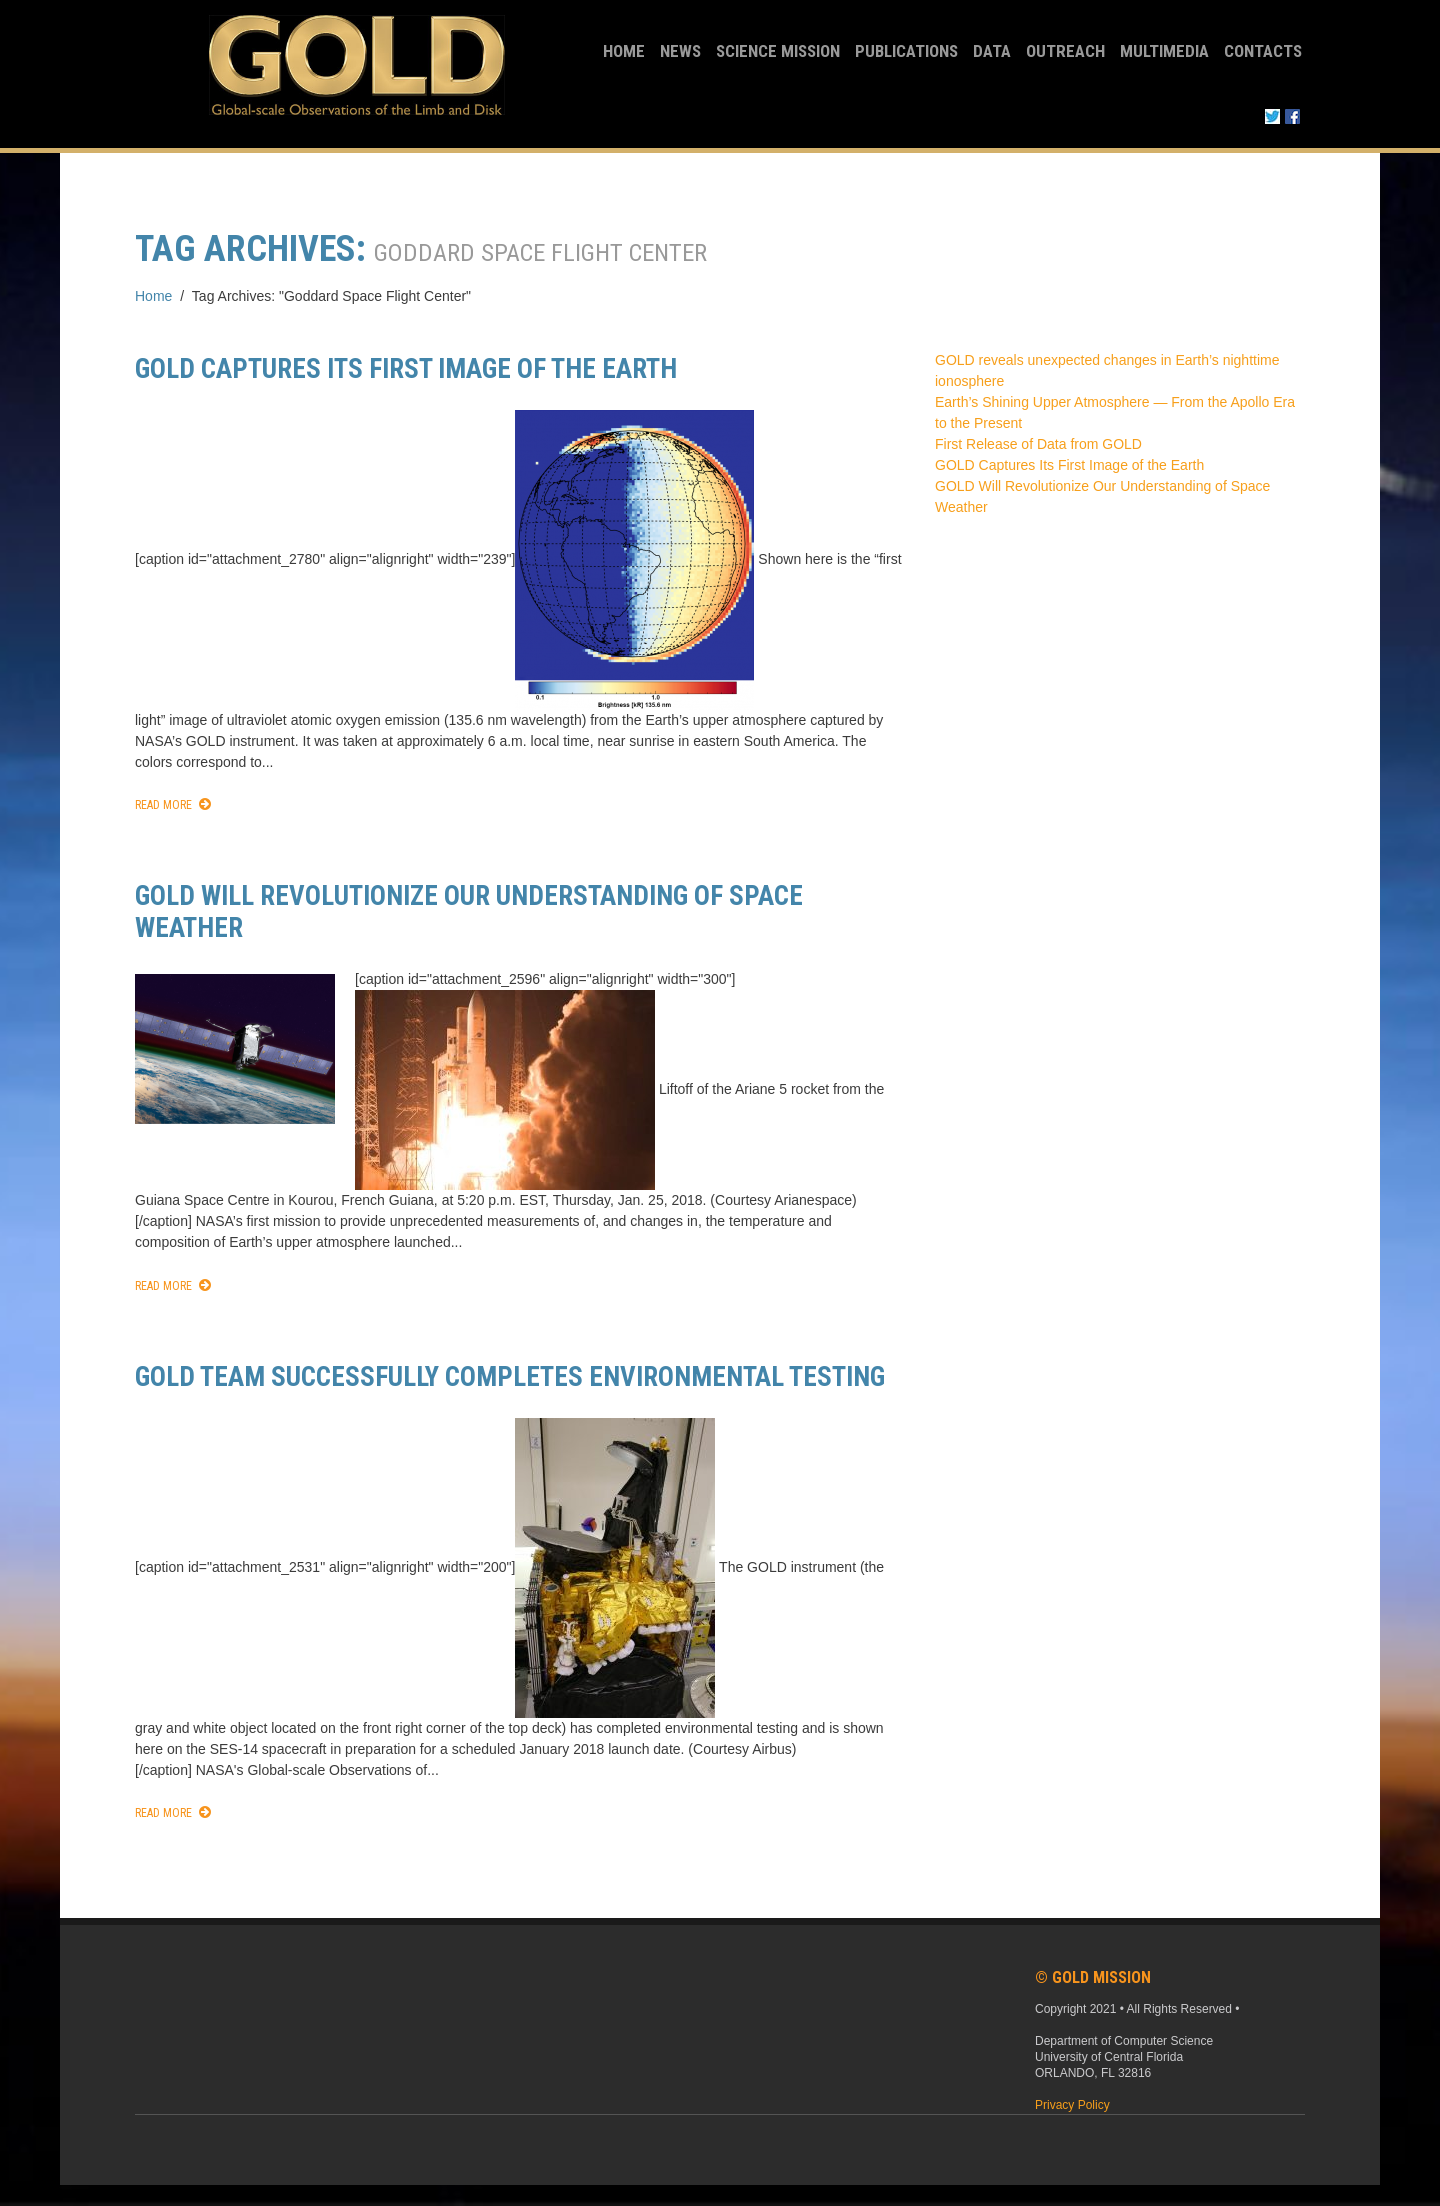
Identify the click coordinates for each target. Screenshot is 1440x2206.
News (680, 51)
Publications (906, 51)
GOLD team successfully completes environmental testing (510, 1377)
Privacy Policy (1072, 2105)
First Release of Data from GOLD (1038, 444)
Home (624, 51)
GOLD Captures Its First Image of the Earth (406, 369)
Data (992, 51)
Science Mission (778, 51)
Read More (163, 805)
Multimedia (1164, 51)
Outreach (1065, 51)
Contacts (1263, 51)
